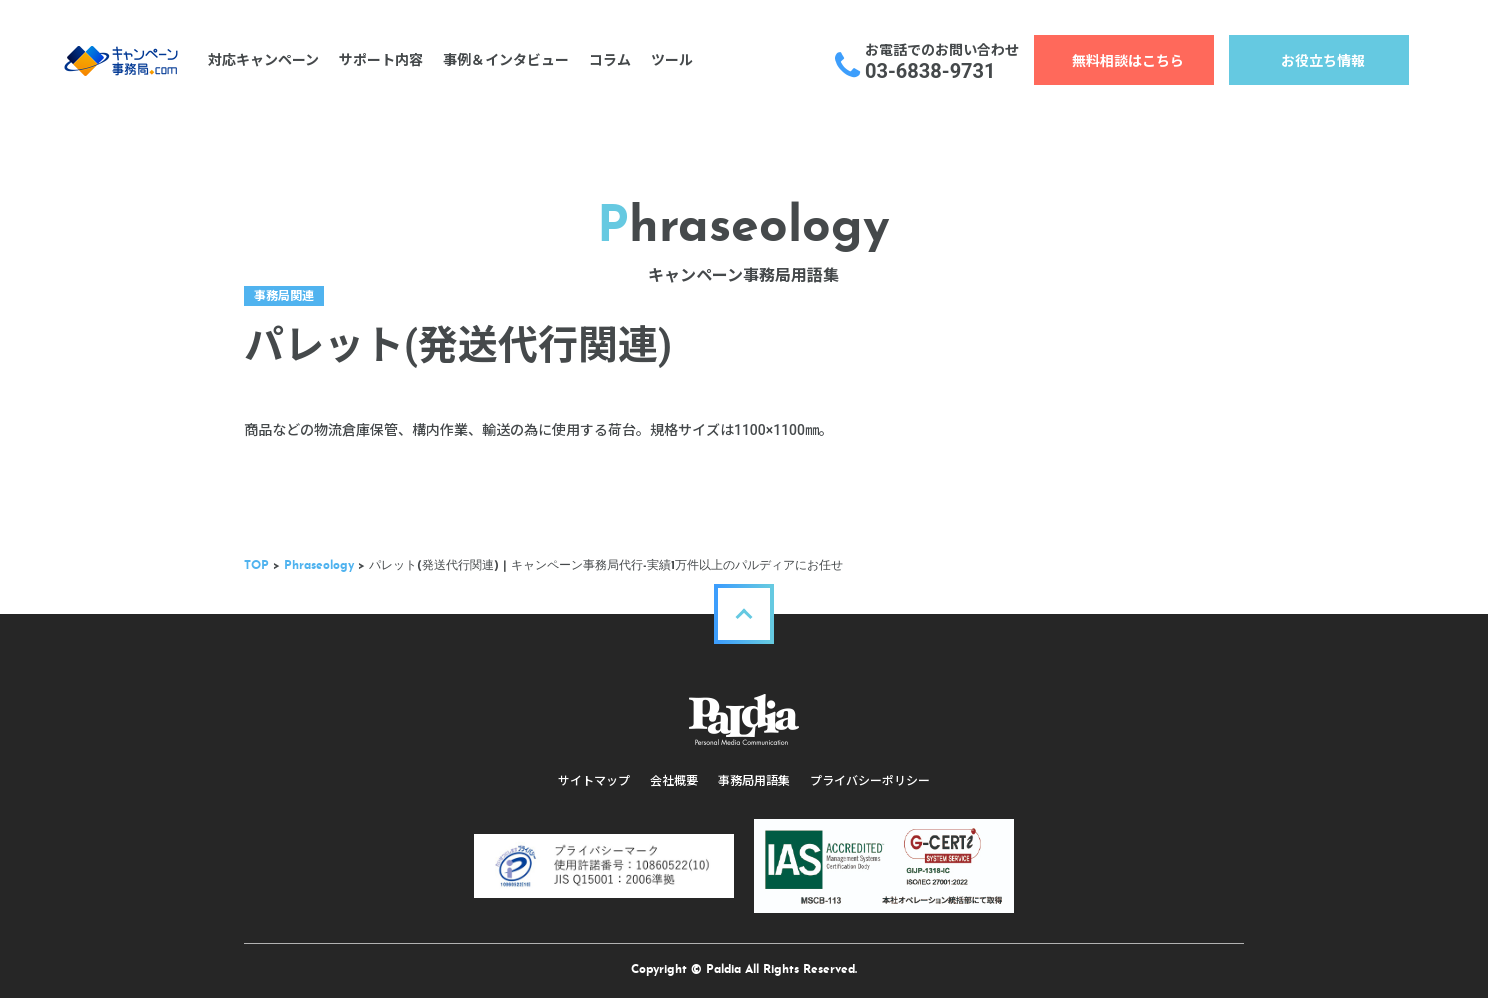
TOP (256, 566)
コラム (610, 60)
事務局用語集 (754, 781)
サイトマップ (594, 781)
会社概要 (674, 781)
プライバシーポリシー (870, 781)
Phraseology (319, 566)
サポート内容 (381, 60)
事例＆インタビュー (506, 60)
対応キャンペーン (263, 60)
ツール (672, 60)
